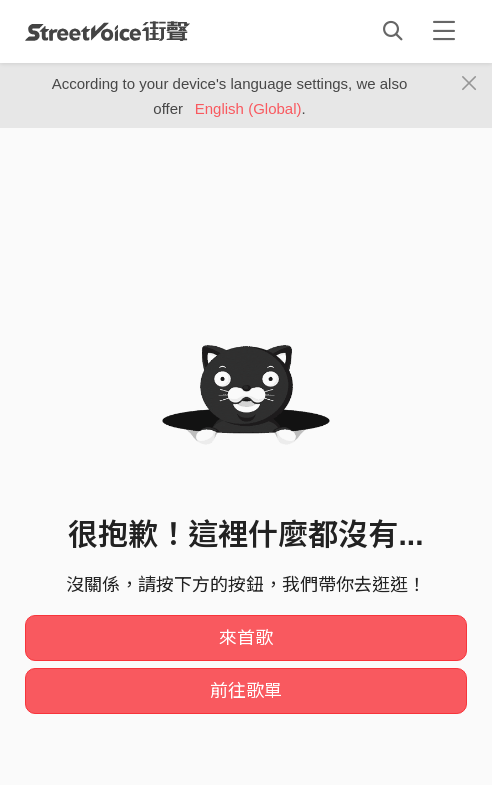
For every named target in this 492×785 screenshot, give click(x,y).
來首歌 (246, 638)
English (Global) (248, 108)
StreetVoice (107, 31)
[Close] (469, 84)
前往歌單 (246, 691)
